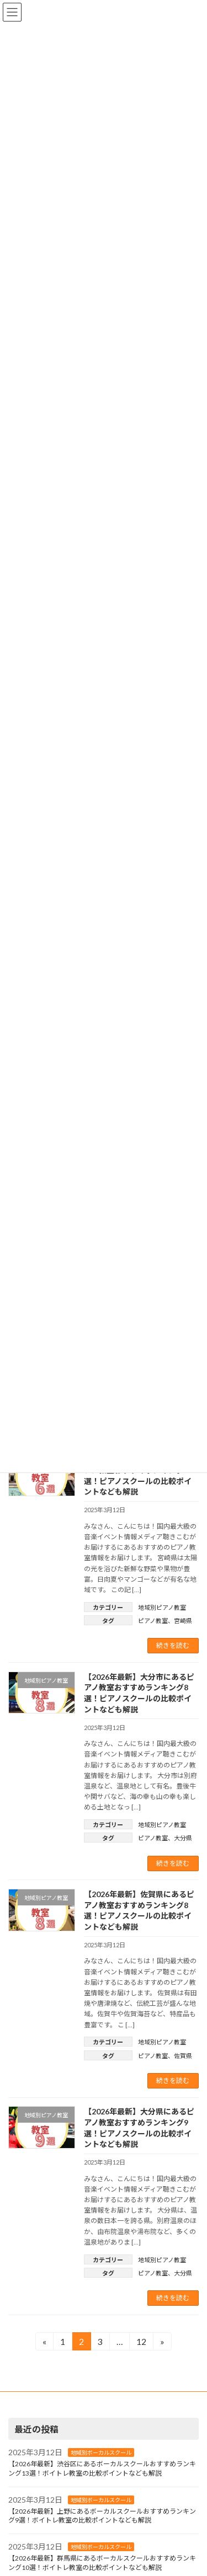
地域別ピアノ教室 (162, 1607)
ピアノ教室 (153, 1620)
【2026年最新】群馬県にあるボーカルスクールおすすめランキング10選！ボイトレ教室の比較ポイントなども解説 (102, 2563)
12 (141, 2343)
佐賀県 (183, 2055)
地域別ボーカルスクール (101, 2453)
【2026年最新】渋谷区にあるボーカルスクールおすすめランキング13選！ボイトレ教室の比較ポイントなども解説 (102, 2468)
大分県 (183, 1837)
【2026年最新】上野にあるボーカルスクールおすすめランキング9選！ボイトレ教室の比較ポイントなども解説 (102, 2516)
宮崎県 (183, 1620)
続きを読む (172, 1645)
